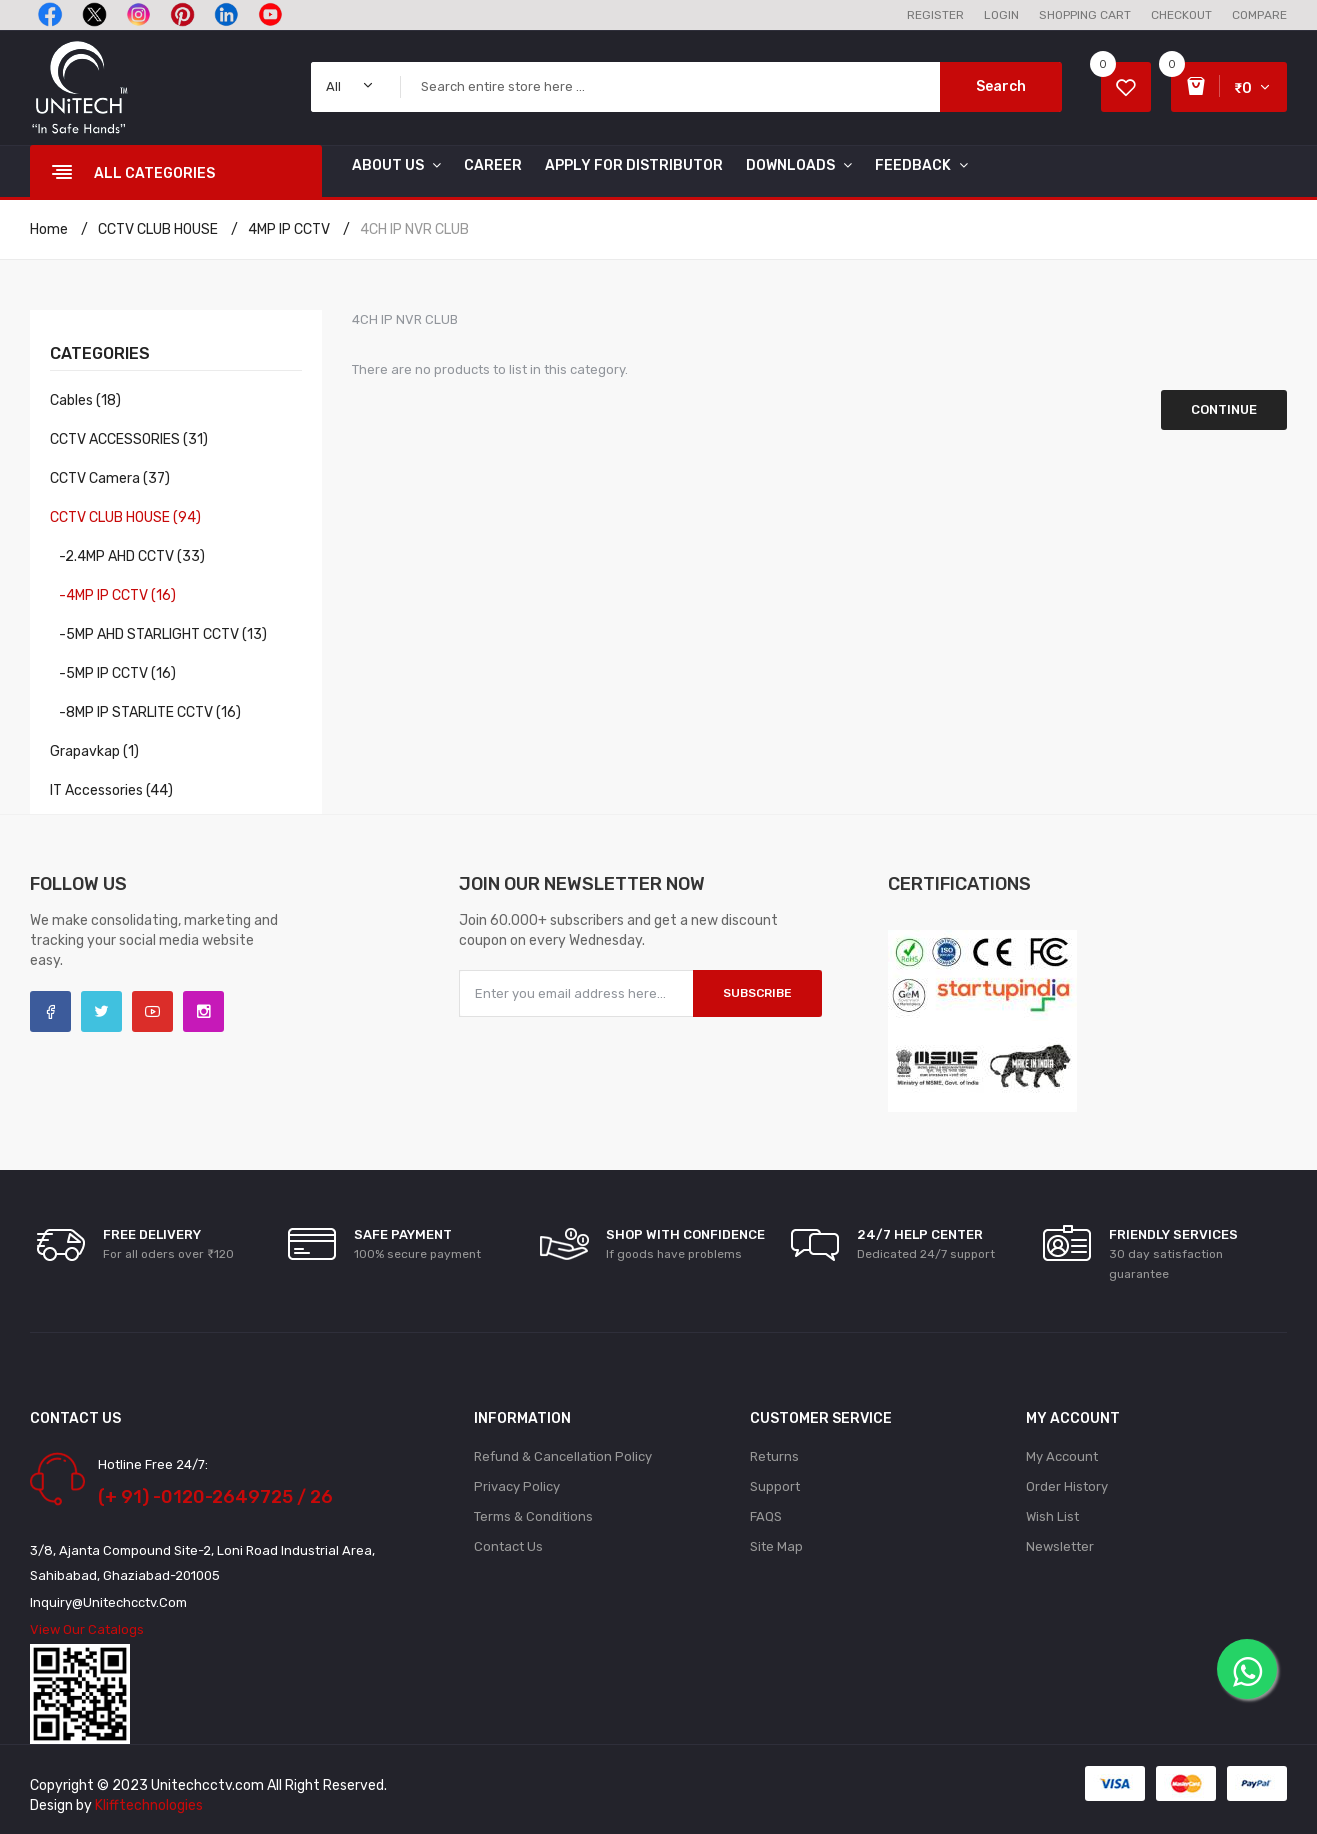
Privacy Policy (517, 1486)
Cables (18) (85, 400)
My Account (1062, 1456)
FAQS (766, 1516)
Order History (1067, 1486)
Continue (1224, 409)
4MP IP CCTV (289, 229)
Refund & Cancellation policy (563, 1456)
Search (1001, 86)
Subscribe (757, 993)
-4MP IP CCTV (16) (113, 595)
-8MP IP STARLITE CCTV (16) (145, 712)
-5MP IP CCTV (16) (113, 673)
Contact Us (508, 1546)
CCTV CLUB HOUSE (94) (125, 517)
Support (775, 1486)
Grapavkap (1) (94, 751)
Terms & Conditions (533, 1516)
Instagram (203, 1011)
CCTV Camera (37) (110, 478)
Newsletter (1060, 1546)
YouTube (152, 1011)
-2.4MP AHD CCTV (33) (127, 556)
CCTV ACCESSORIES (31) (129, 439)
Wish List (1052, 1516)
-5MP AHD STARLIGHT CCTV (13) (158, 634)
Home (49, 229)
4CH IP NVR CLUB (414, 229)
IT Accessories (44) (111, 790)
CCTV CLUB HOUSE (158, 229)
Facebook (50, 1011)
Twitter (101, 1011)
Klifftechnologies (149, 1805)
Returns (774, 1456)
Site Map (776, 1546)
